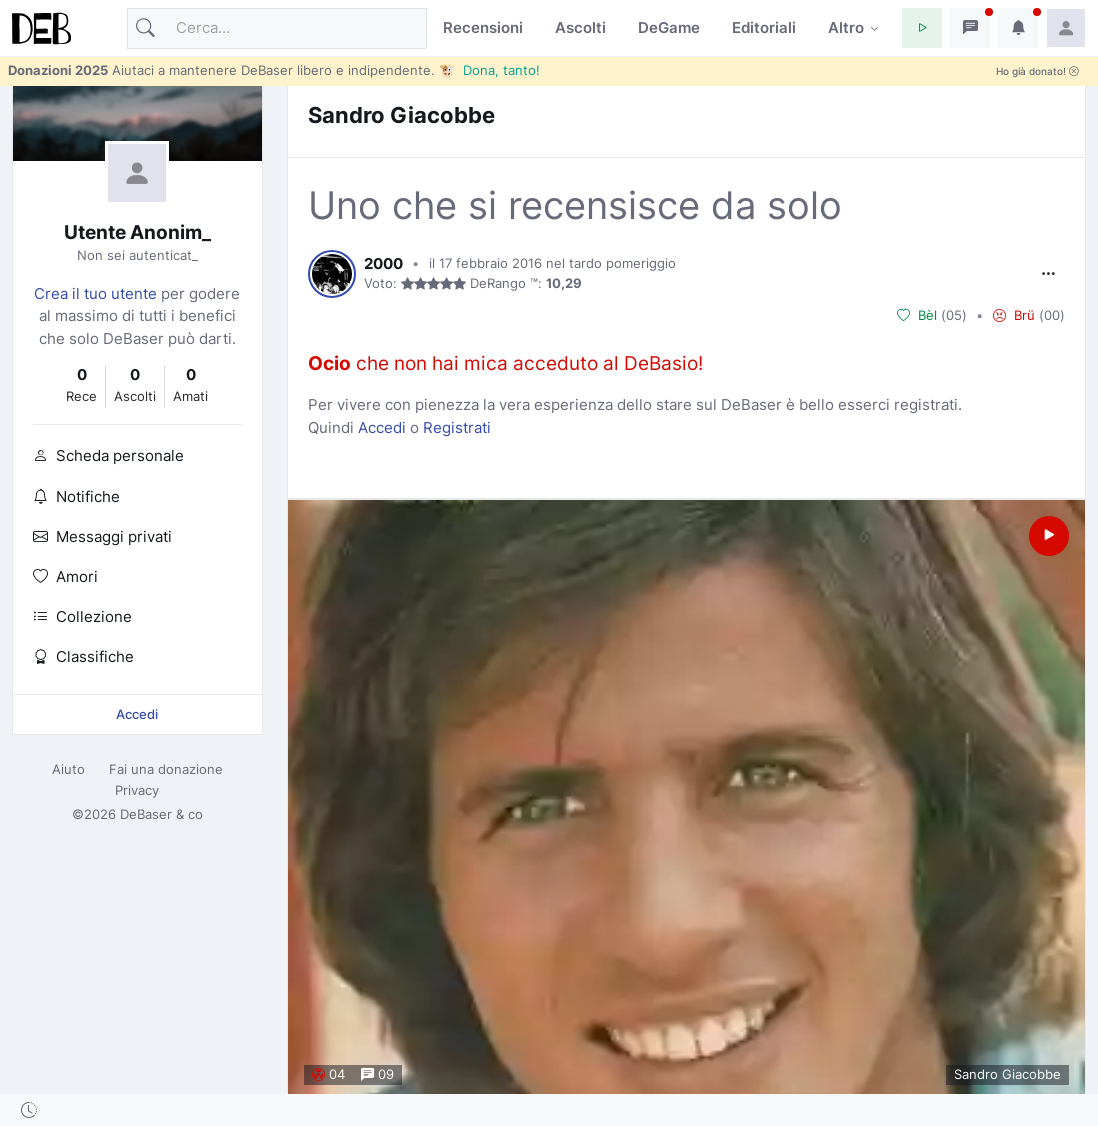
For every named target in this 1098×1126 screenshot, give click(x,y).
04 (328, 1075)
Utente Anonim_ (137, 232)
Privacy (137, 790)
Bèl (917, 316)
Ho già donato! (1037, 71)
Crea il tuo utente (95, 293)
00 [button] (1052, 315)
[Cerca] (277, 28)
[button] (922, 28)
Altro (846, 27)
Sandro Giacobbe (401, 114)
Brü (1014, 316)
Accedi (137, 714)
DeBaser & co (161, 814)
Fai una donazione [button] (166, 769)
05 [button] (954, 315)
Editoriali (764, 27)
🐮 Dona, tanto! (489, 70)
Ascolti (580, 27)
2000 (383, 264)
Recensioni (483, 27)
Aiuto (68, 769)
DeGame (669, 27)
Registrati (457, 427)
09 (377, 1075)
